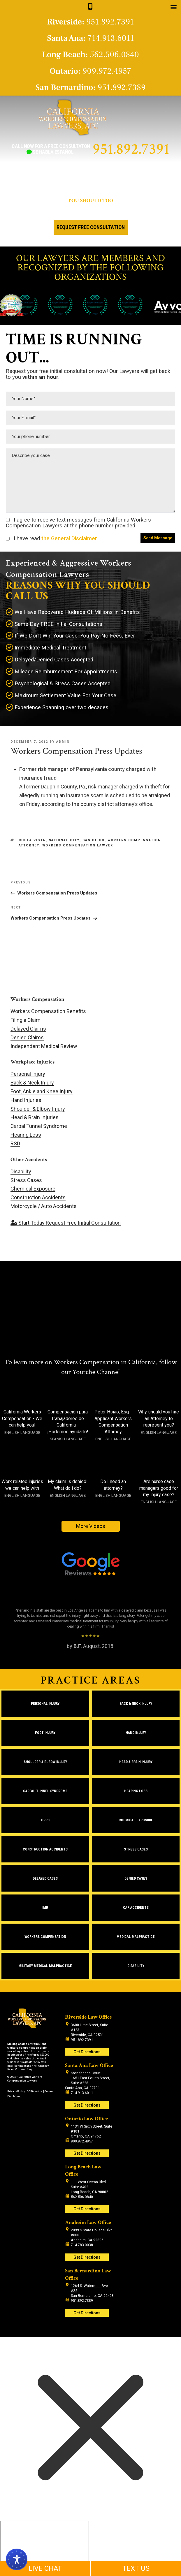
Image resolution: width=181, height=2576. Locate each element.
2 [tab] (90, 1661)
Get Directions (87, 2051)
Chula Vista (32, 840)
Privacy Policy (16, 2091)
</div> (44, 2543)
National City (64, 840)
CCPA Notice (35, 2091)
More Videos (90, 1526)
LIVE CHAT (45, 2568)
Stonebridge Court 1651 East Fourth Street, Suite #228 (90, 2078)
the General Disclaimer (68, 538)
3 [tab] (97, 1661)
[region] (90, 1626)
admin (63, 742)
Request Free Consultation (91, 227)
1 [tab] (83, 1661)
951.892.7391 (131, 149)
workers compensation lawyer (77, 845)
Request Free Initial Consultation (65, 1223)
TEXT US (136, 2568)
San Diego (93, 840)
